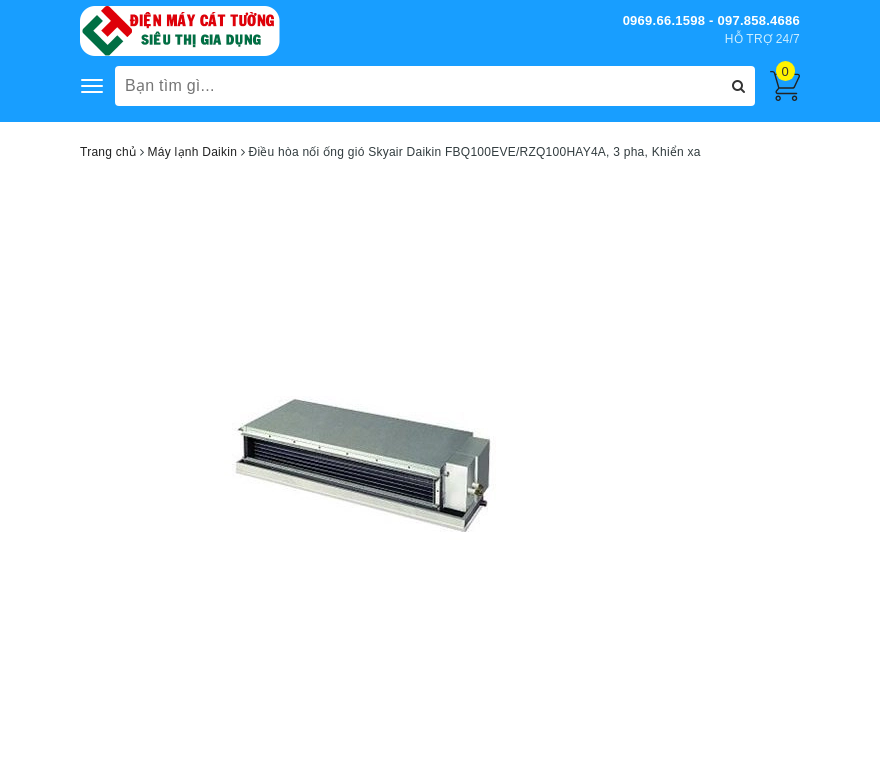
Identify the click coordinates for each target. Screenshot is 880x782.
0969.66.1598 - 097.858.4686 (711, 20)
